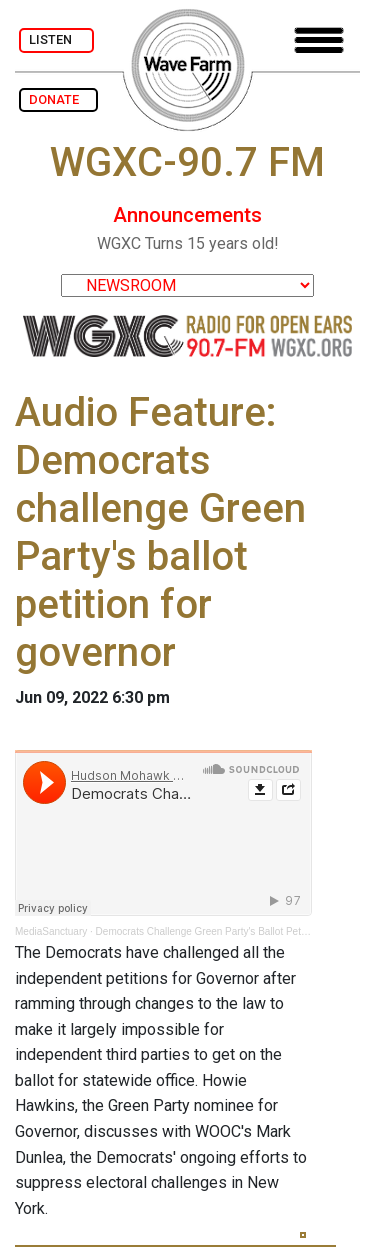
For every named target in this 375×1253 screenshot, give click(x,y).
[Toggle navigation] (319, 40)
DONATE (58, 99)
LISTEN (56, 39)
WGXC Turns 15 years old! (188, 243)
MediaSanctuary (51, 931)
